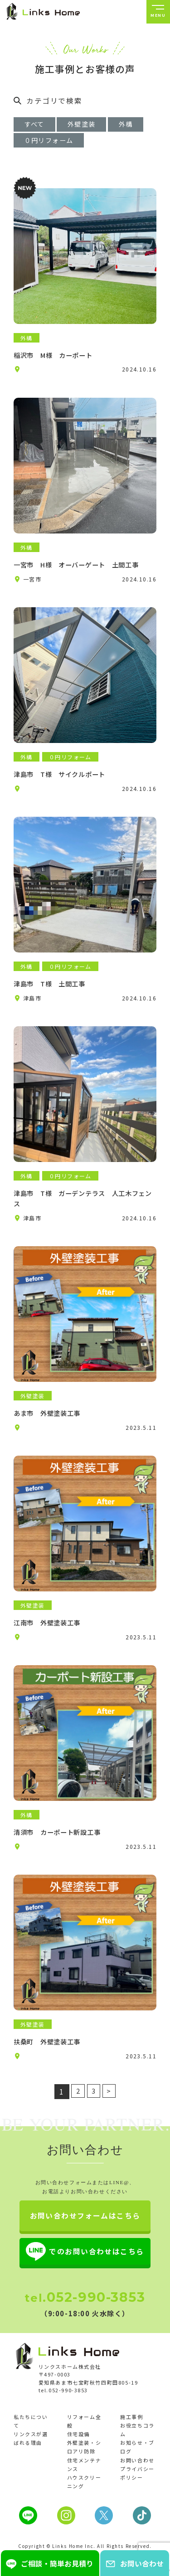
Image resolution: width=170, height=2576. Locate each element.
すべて (37, 125)
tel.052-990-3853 (63, 2411)
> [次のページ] (110, 2110)
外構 (33, 143)
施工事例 (131, 2438)
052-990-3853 (84, 2318)
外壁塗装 (90, 125)
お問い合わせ (137, 2481)
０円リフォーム (95, 143)
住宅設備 (78, 2455)
